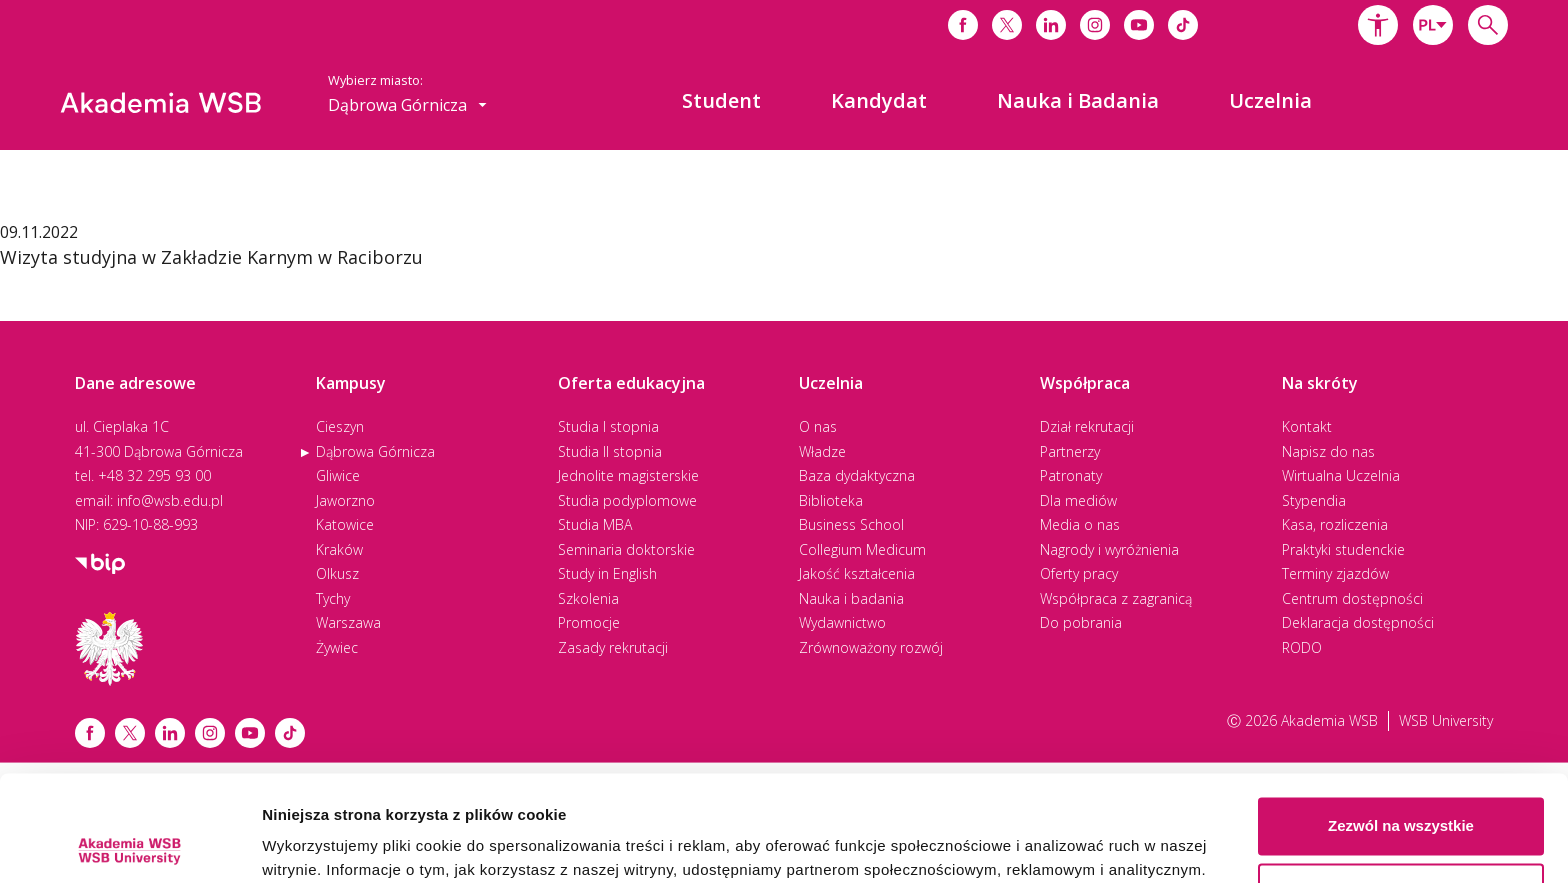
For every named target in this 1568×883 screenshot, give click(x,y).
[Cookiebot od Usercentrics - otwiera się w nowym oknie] (129, 844)
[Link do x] (1007, 25)
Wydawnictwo (842, 622)
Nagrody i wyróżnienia (1109, 549)
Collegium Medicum (862, 549)
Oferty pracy (1079, 573)
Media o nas (1080, 524)
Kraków (339, 549)
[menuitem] (721, 101)
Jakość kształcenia (857, 573)
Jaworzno (345, 500)
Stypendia (1314, 500)
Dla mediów (1078, 500)
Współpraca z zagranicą (1116, 598)
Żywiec (337, 647)
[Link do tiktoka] (1183, 25)
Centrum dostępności (1352, 598)
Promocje (589, 622)
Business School (851, 524)
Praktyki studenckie (1343, 549)
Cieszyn (340, 426)
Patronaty (1071, 475)
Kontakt (1307, 426)
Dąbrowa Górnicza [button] (407, 105)
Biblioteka (831, 500)
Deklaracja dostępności (1358, 622)
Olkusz (337, 573)
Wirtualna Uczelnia (1341, 475)
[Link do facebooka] (963, 25)
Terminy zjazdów (1335, 573)
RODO (1302, 647)
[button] (1378, 25)
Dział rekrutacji (1087, 426)
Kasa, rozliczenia (1335, 524)
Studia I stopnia (608, 426)
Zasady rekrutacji (613, 647)
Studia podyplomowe (627, 500)
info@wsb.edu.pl (170, 500)
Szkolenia (588, 598)
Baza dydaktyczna (857, 475)
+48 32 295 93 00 (154, 475)
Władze (822, 451)
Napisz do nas (1328, 451)
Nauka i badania (851, 598)
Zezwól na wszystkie (1401, 720)
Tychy (333, 598)
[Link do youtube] (1139, 25)
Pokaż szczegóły (322, 843)
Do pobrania (1081, 622)
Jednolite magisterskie (628, 475)
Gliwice (338, 475)
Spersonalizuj (1402, 785)
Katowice (345, 524)
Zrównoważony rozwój (871, 647)
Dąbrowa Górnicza (375, 451)
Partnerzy (1070, 451)
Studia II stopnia (610, 451)
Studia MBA (595, 524)
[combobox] (1433, 25)
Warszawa (348, 622)
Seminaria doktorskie (626, 549)
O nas (818, 426)
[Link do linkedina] (1051, 25)
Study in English (607, 573)
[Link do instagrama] (1095, 25)
